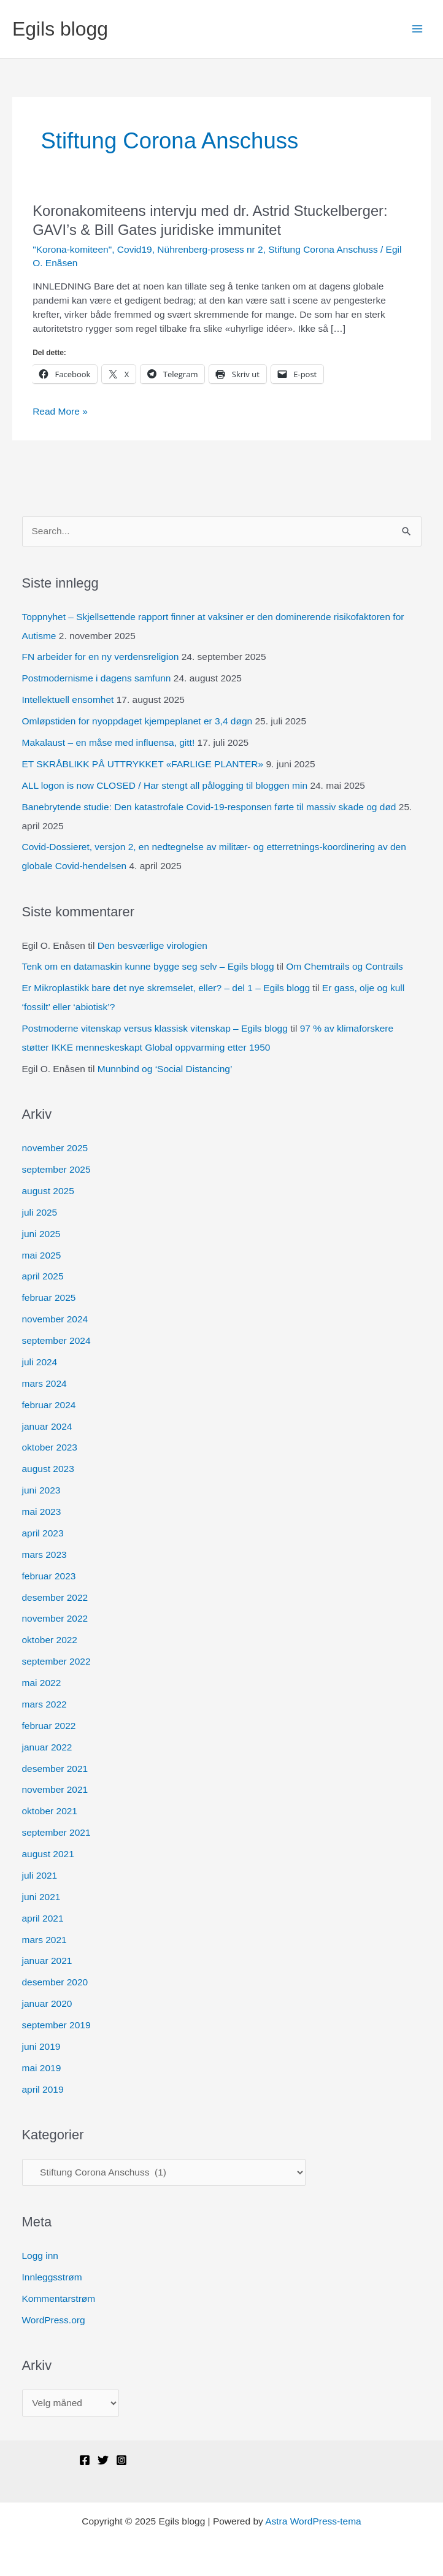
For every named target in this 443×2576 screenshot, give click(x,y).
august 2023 (48, 1468)
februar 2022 (49, 1725)
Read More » (60, 412)
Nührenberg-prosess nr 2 (210, 249)
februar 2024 (49, 1405)
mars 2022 (44, 1704)
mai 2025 (41, 1255)
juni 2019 (41, 2046)
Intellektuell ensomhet (68, 699)
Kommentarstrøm (59, 2298)
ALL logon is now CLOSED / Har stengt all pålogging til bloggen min (165, 785)
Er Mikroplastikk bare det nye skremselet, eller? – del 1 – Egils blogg (166, 988)
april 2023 (43, 1533)
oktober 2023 (50, 1447)
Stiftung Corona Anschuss (322, 249)
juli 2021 (40, 1875)
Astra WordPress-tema (313, 2521)
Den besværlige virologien (152, 945)
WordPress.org (53, 2320)
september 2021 (56, 1832)
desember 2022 (55, 1597)
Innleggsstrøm (52, 2277)
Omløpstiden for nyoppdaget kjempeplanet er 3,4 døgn (137, 721)
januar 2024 (47, 1426)
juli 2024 (40, 1362)
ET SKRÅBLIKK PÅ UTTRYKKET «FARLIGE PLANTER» (143, 764)
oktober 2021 (50, 1811)
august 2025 (48, 1191)
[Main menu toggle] (417, 29)
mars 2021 (44, 1939)
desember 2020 (55, 1982)
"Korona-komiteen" (72, 249)
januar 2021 (47, 1960)
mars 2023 (44, 1554)
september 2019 (56, 2025)
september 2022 (56, 1661)
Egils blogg (60, 29)
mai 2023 (41, 1511)
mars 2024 (44, 1383)
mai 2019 (41, 2068)
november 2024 (55, 1319)
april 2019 (43, 2089)
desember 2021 (55, 1768)
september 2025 (56, 1169)
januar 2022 (47, 1747)
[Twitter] (103, 2460)
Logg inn (40, 2255)
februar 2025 (49, 1297)
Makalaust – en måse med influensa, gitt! (108, 742)
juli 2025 (40, 1212)
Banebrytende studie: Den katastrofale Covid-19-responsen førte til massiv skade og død (209, 807)
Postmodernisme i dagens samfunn (96, 678)
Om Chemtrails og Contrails (344, 966)
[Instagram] (121, 2460)
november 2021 (55, 1789)
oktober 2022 (50, 1640)
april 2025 (43, 1276)
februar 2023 (49, 1576)
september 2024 (56, 1340)
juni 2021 (41, 1897)
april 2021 (43, 1918)
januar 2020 (47, 2003)
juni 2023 (41, 1490)
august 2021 (48, 1854)
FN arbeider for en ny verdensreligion (100, 656)
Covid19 (134, 249)
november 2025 (55, 1148)
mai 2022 (41, 1682)
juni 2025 (41, 1234)
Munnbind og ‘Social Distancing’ (165, 1069)
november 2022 (55, 1618)
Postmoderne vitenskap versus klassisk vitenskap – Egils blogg (155, 1028)
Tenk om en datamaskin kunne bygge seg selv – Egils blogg (148, 966)
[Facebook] (84, 2460)
